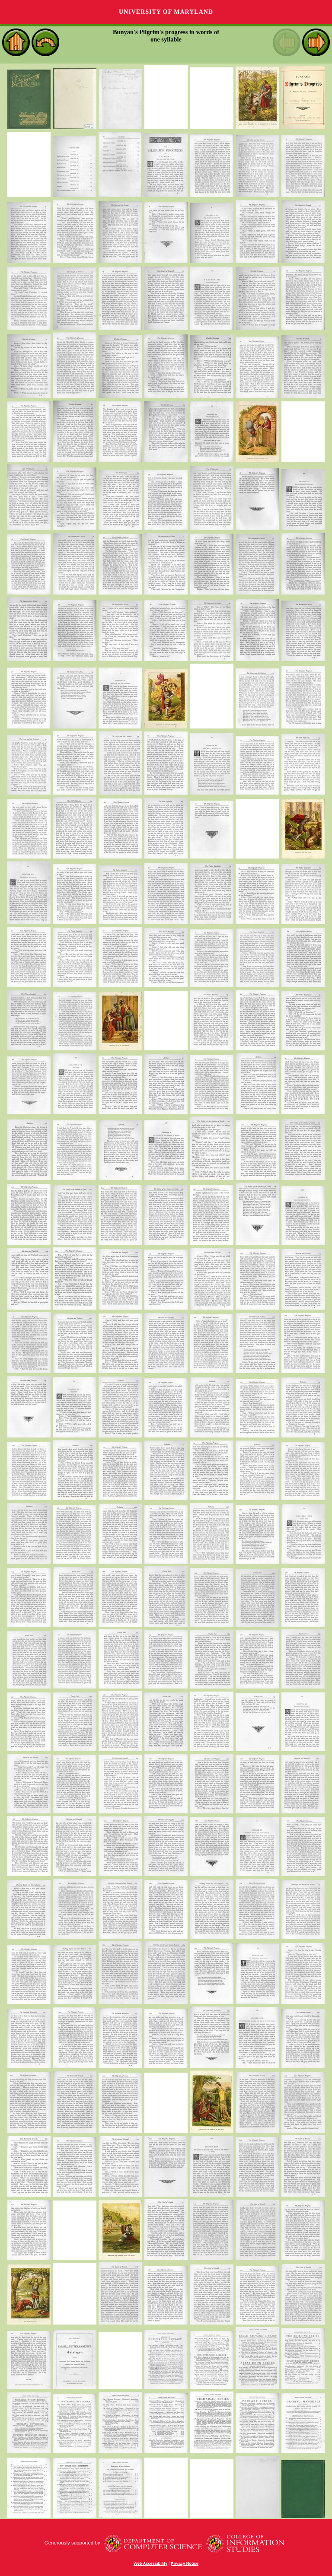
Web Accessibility (150, 2563)
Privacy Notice (184, 2563)
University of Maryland (166, 12)
